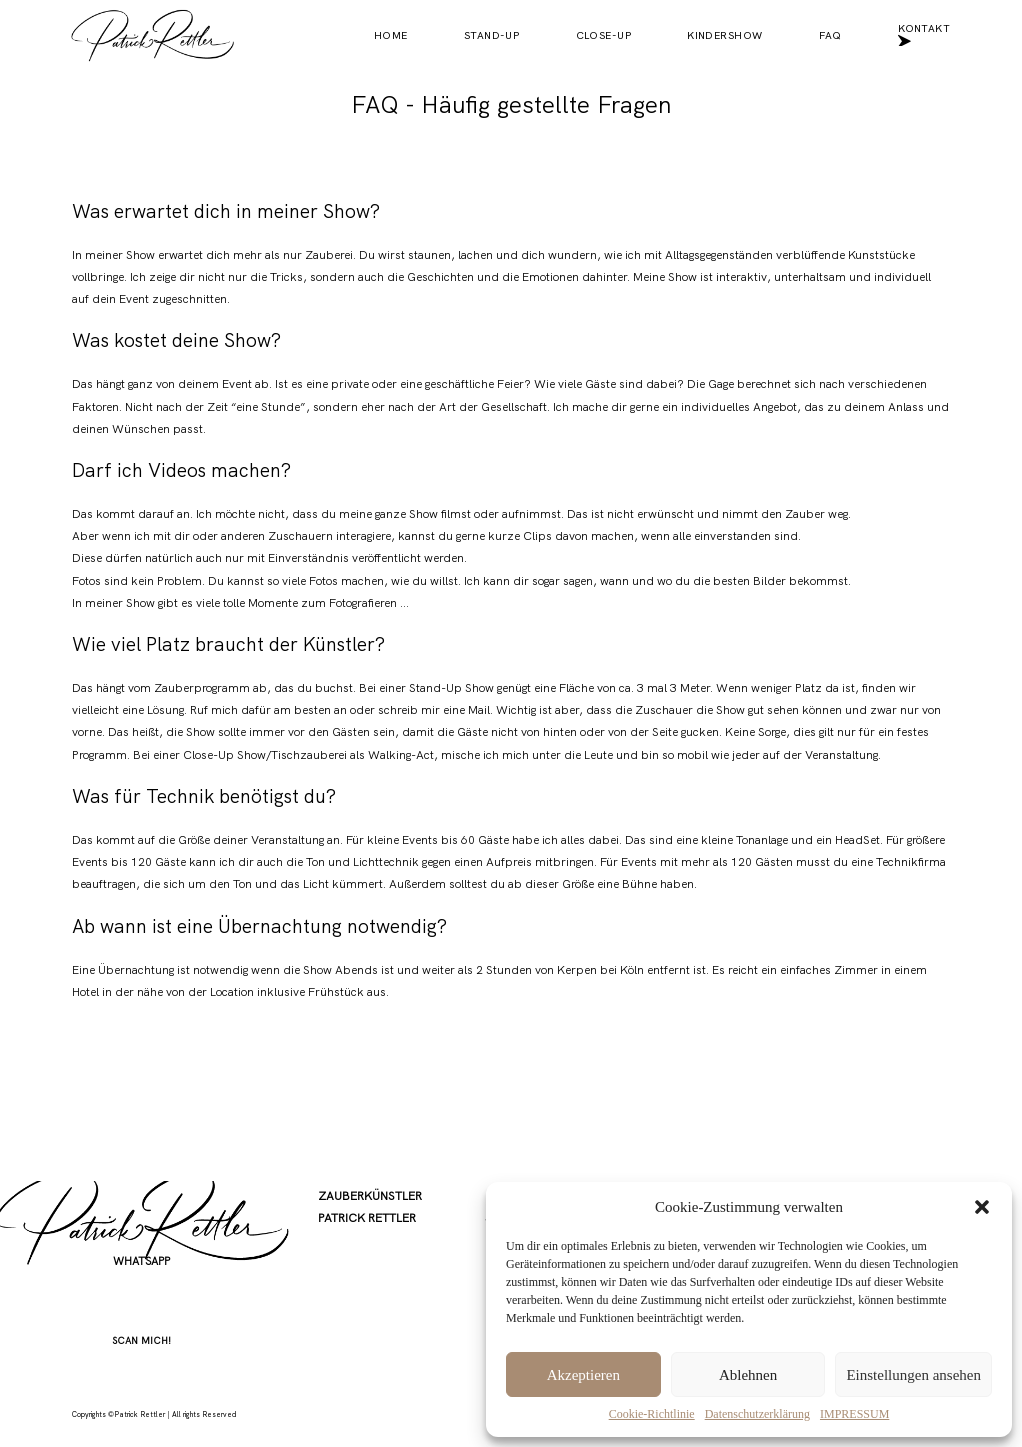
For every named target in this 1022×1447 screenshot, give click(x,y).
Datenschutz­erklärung (757, 1414)
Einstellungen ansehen (913, 1375)
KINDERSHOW (724, 36)
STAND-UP (491, 36)
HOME (391, 36)
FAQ (830, 36)
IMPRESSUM (854, 1414)
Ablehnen (748, 1375)
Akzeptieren (583, 1375)
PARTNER (343, 1327)
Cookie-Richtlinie (652, 1414)
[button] (982, 1207)
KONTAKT (924, 36)
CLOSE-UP (603, 36)
